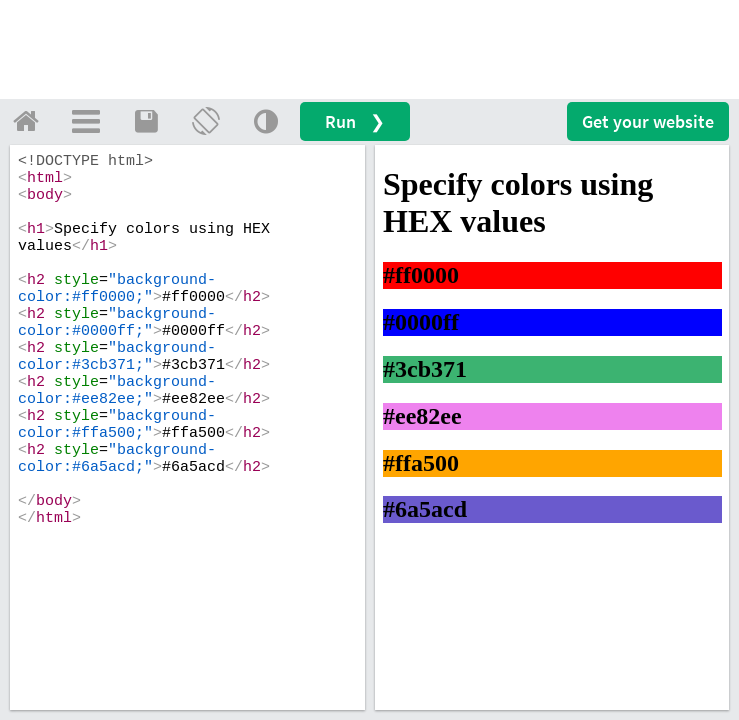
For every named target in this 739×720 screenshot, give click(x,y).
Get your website (648, 121)
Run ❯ (355, 121)
